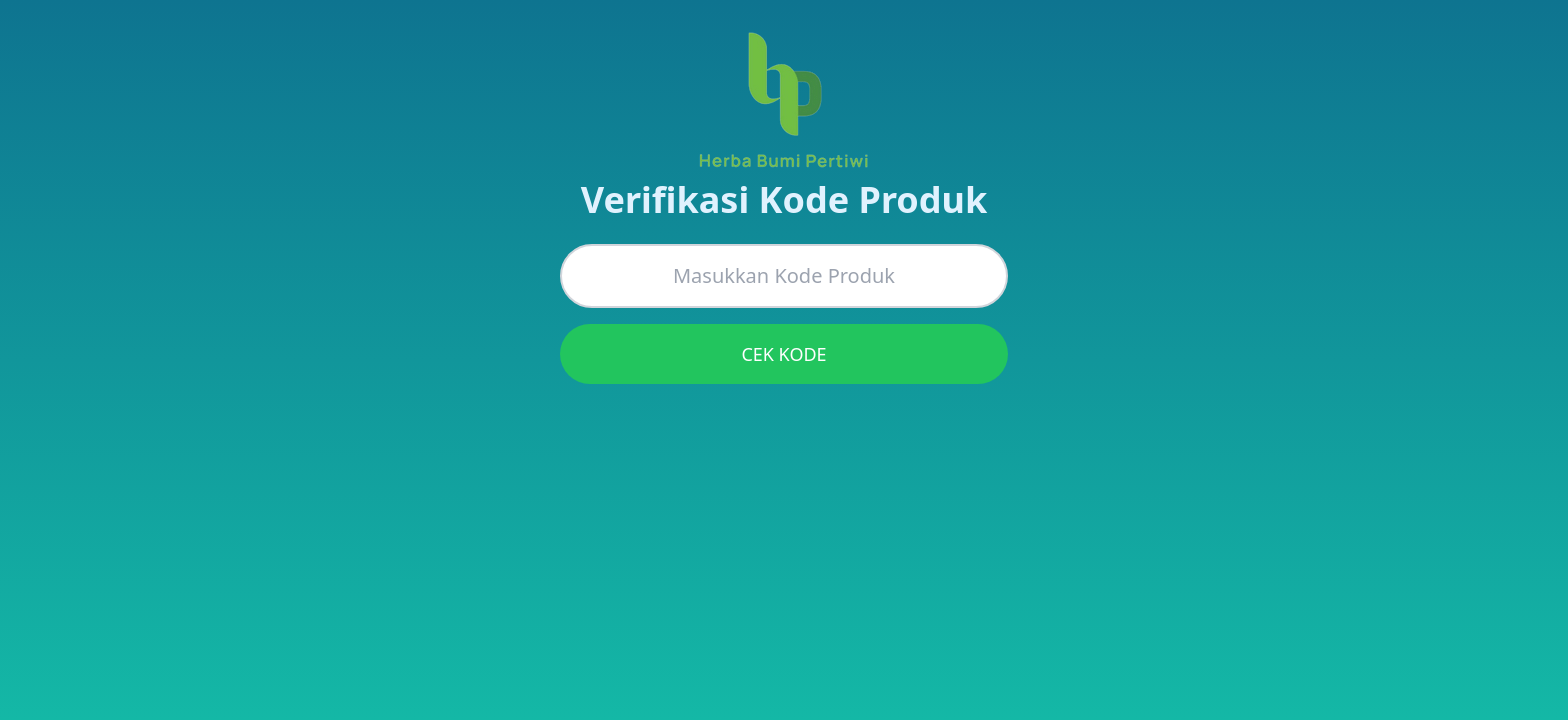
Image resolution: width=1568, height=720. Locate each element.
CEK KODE (783, 354)
